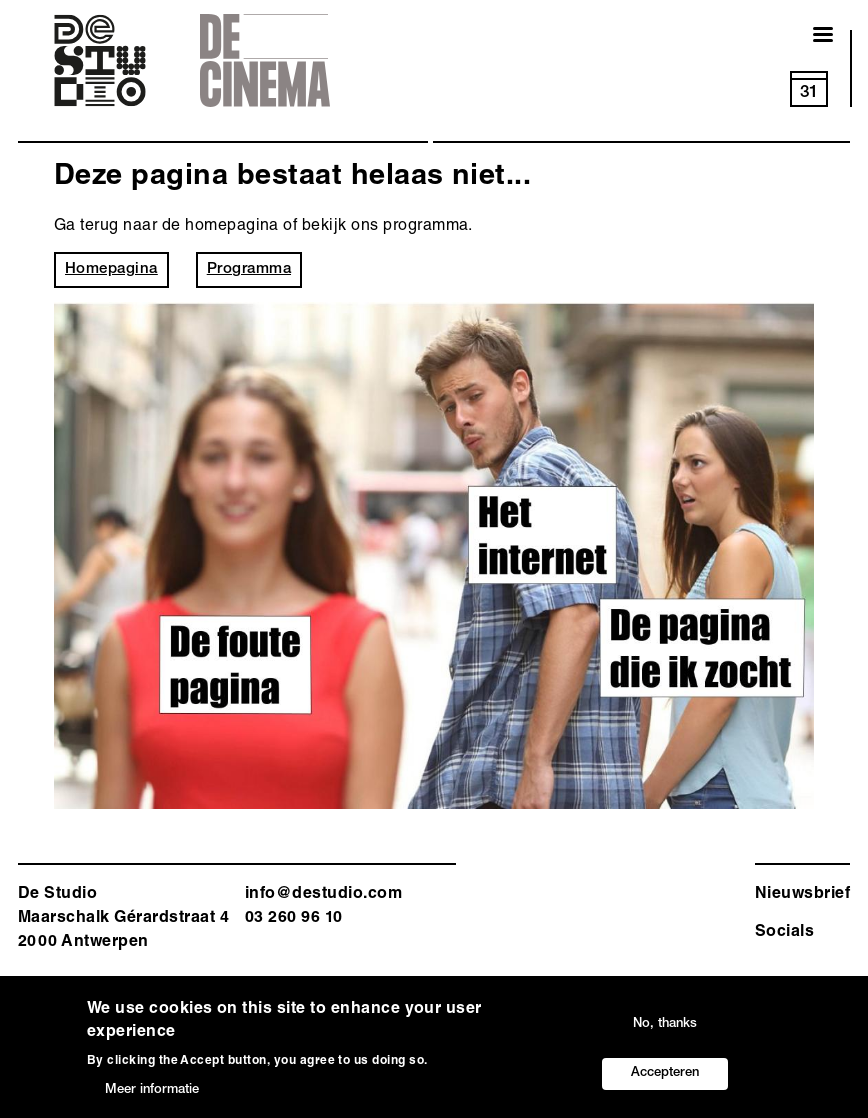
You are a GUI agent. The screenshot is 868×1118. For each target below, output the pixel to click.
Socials (784, 933)
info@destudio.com (323, 895)
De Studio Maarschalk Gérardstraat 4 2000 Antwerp (123, 919)
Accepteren (665, 1074)
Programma (249, 269)
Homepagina (111, 269)
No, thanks (665, 1025)
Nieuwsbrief (802, 895)
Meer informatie (152, 1091)
